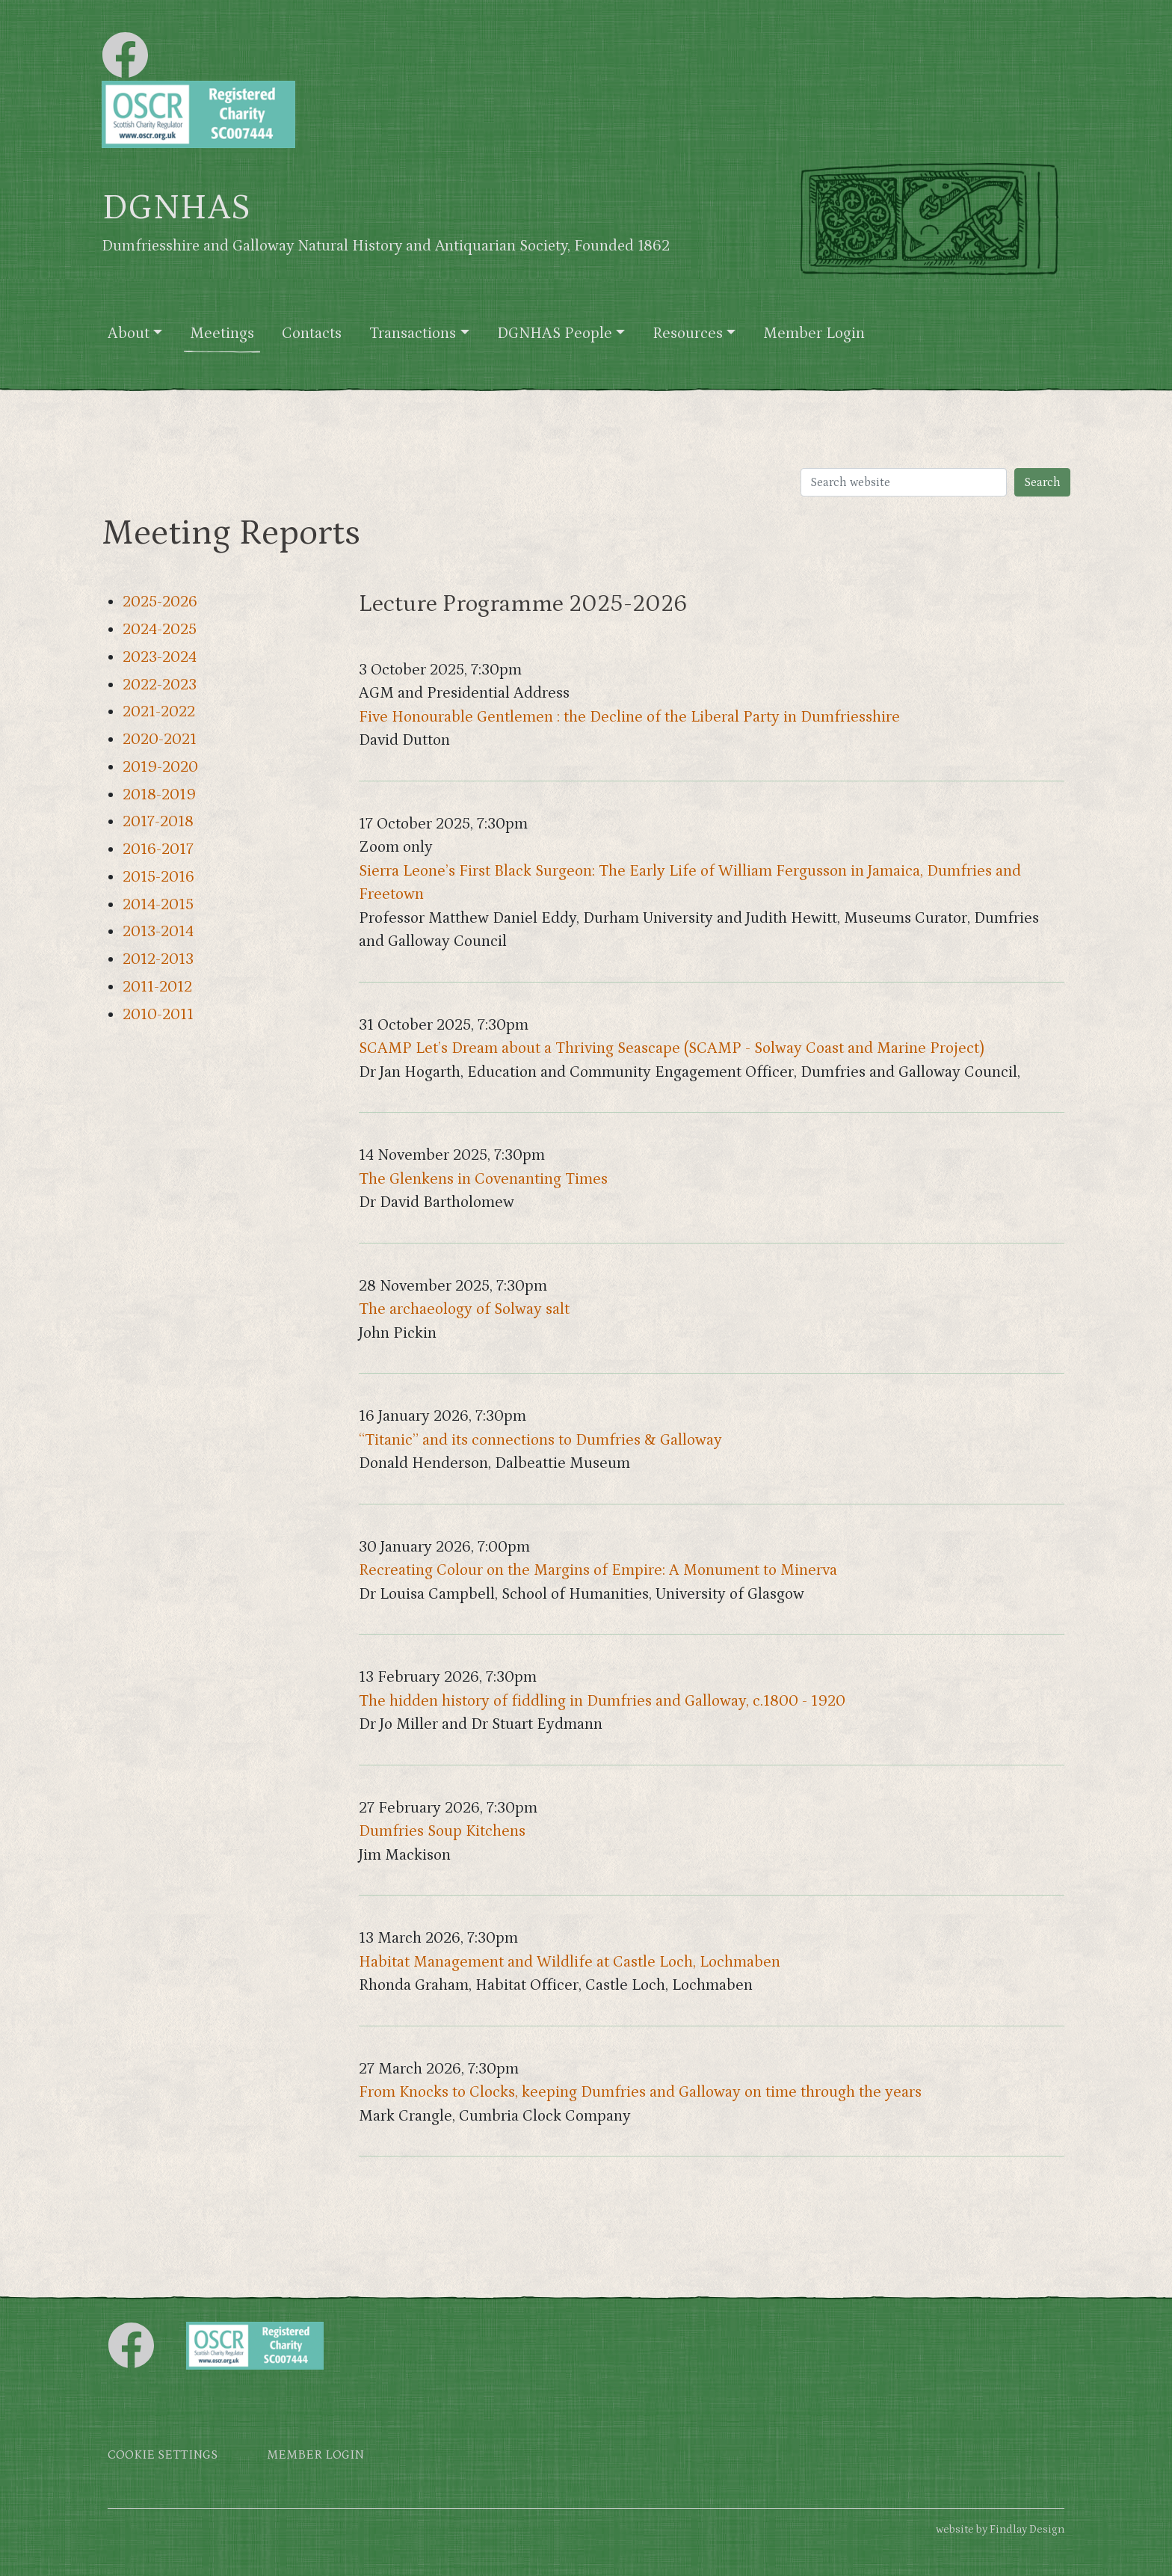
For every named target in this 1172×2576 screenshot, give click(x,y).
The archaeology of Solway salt (464, 1309)
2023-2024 (160, 657)
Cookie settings (163, 2455)
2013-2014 (158, 932)
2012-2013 (158, 959)
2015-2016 (158, 877)
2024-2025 (160, 630)
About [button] (128, 333)
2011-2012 (157, 987)
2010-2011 (158, 1015)
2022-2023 (160, 685)
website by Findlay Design (1000, 2529)
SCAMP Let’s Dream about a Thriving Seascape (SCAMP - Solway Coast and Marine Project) (671, 1048)
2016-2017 (158, 849)
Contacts (312, 333)
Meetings (222, 333)
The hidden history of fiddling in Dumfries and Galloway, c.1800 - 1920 (602, 1701)
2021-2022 (159, 712)
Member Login (814, 333)
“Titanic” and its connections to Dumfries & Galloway (540, 1440)
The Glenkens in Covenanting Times (483, 1179)
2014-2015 (158, 905)
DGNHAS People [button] (554, 333)
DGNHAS (176, 208)
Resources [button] (688, 333)
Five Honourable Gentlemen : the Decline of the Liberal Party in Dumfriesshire (629, 717)
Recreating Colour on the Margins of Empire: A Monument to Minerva (598, 1570)
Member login (315, 2455)
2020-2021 (160, 739)
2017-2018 (158, 822)
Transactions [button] (412, 333)
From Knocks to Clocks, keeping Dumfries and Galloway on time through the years (640, 2092)
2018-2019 (159, 795)
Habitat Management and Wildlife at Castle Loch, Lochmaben (569, 1962)
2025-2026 (160, 602)
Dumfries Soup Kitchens (442, 1831)
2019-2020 (160, 767)
